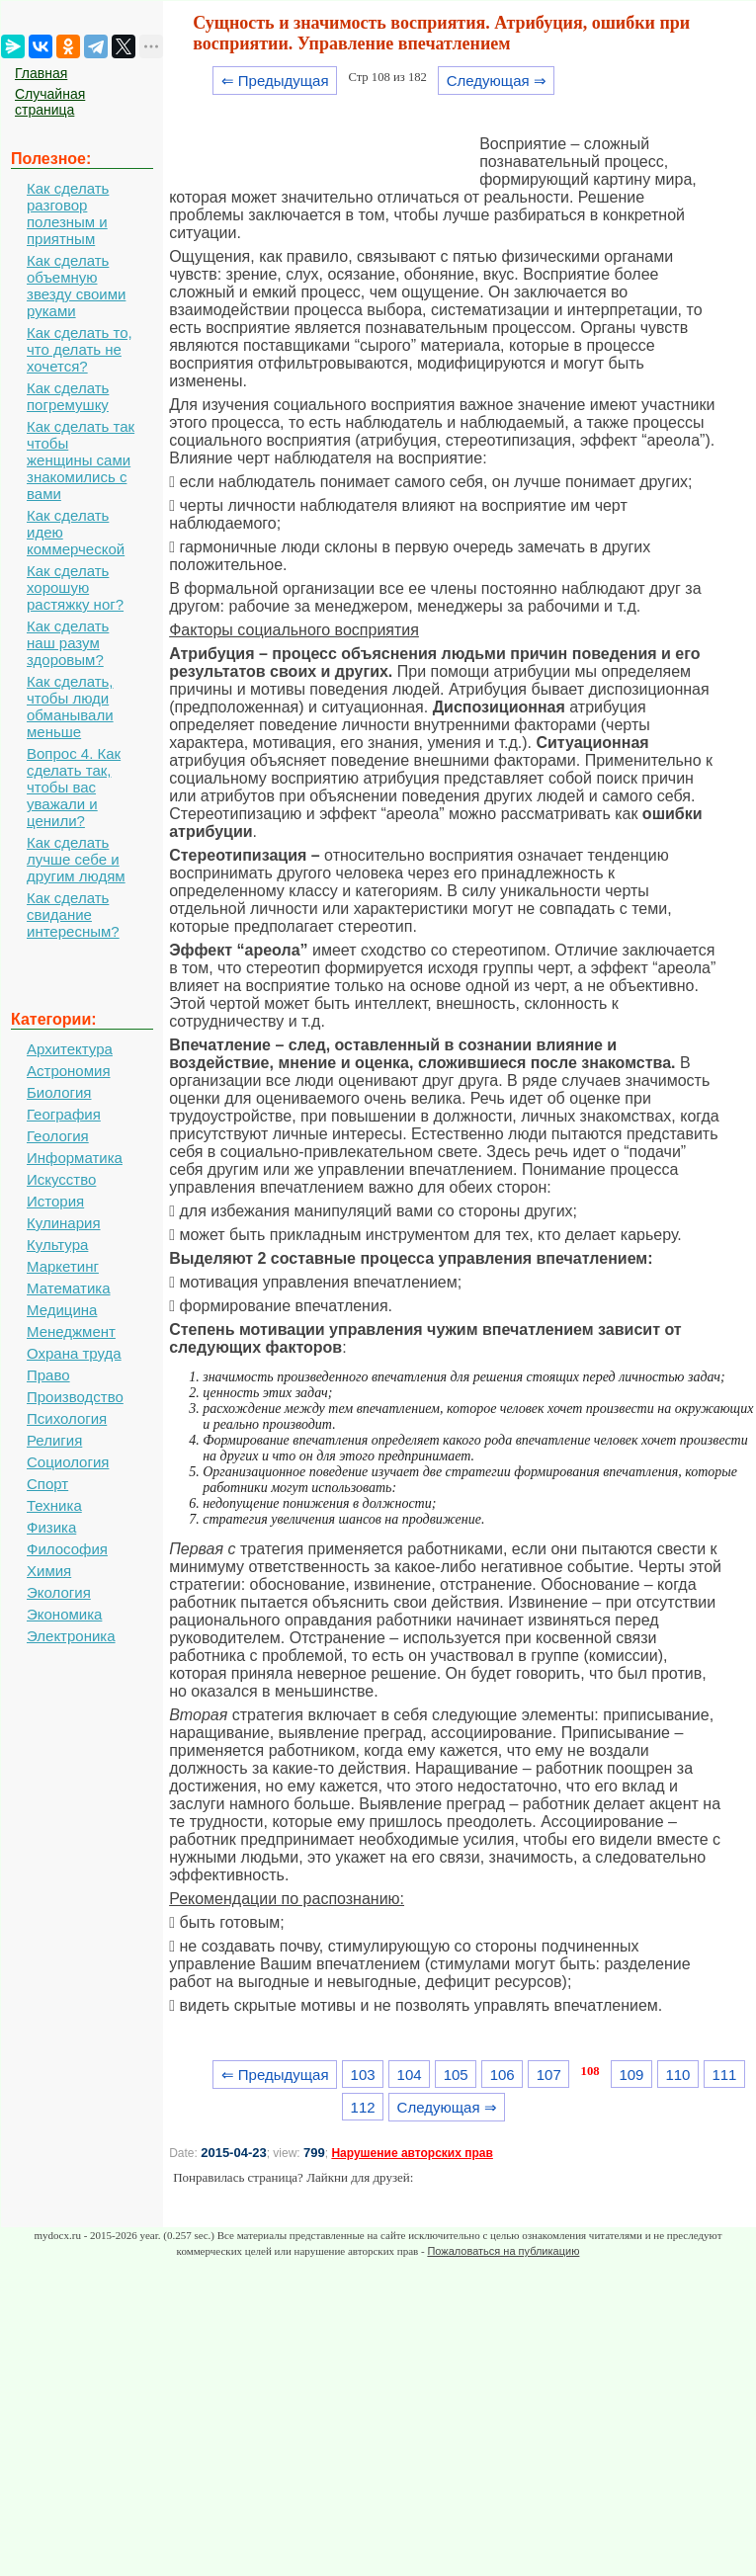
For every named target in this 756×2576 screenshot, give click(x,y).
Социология (68, 1462)
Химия (49, 1570)
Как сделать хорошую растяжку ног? (75, 587)
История (55, 1201)
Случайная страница (50, 102)
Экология (59, 1592)
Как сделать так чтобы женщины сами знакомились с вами (80, 460)
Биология (59, 1092)
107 (549, 2074)
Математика (69, 1288)
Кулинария (64, 1222)
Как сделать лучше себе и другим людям (76, 859)
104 (409, 2074)
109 (631, 2074)
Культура (57, 1244)
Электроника (71, 1635)
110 (677, 2074)
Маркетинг (63, 1266)
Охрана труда (74, 1353)
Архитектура (70, 1048)
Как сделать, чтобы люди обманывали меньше (70, 706)
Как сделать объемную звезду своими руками (76, 285)
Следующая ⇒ (496, 80)
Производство (75, 1396)
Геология (58, 1135)
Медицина (62, 1309)
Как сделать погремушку (68, 396)
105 (456, 2074)
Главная (41, 73)
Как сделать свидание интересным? (73, 914)
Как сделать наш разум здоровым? (68, 643)
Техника (54, 1505)
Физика (51, 1527)
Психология (67, 1418)
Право (48, 1375)
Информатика (75, 1157)
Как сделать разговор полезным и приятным (68, 213)
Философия (67, 1548)
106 (502, 2074)
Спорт (47, 1483)
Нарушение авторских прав (411, 2153)
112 (363, 2107)
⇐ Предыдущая (275, 80)
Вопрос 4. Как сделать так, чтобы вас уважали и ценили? (74, 787)
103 (363, 2074)
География (64, 1114)
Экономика (64, 1614)
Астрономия (69, 1070)
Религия (54, 1440)
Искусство (61, 1179)
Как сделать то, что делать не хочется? (79, 349)
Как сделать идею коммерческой (76, 532)
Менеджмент (71, 1331)
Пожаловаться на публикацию (503, 2251)
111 (724, 2074)
